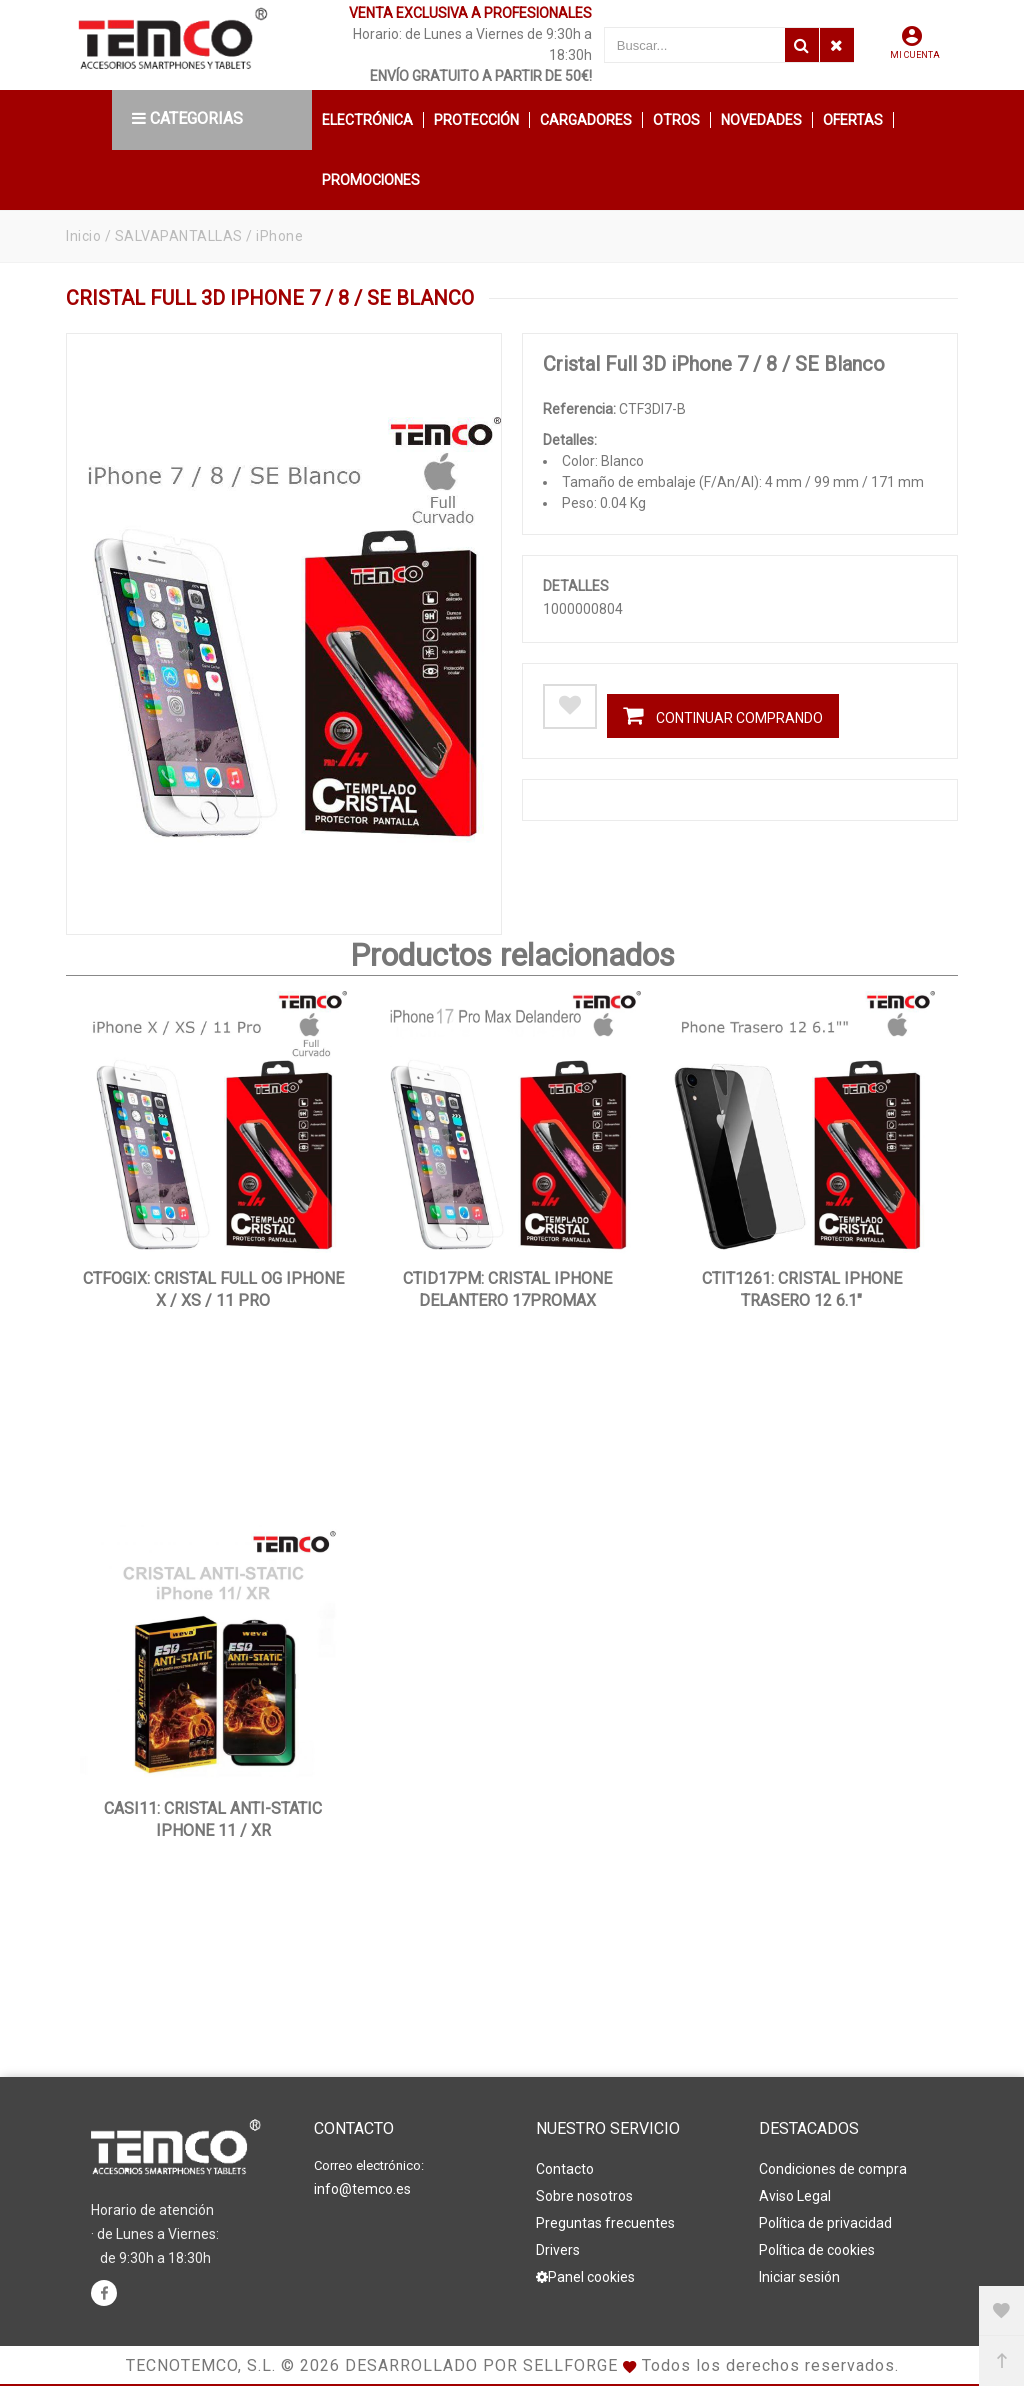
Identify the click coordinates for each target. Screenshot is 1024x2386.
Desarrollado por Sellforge (481, 2365)
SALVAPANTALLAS (179, 236)
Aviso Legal (795, 2196)
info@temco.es (362, 2189)
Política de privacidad (825, 2223)
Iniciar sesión (799, 2277)
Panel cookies (585, 2277)
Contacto (565, 2169)
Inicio (83, 236)
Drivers (558, 2250)
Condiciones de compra (833, 2169)
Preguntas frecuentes (605, 2223)
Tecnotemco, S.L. (201, 2365)
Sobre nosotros (584, 2196)
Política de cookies (817, 2250)
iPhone (279, 236)
